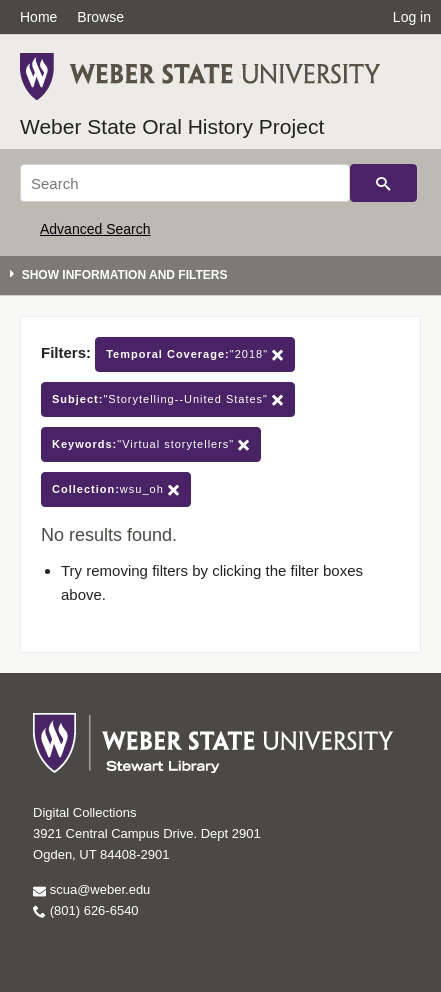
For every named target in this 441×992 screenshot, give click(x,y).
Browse (100, 17)
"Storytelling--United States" (168, 399)
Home (38, 17)
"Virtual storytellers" (151, 444)
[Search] (185, 183)
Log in (412, 17)
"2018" (195, 354)
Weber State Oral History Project (172, 126)
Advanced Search (95, 229)
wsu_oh (116, 489)
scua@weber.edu (91, 889)
